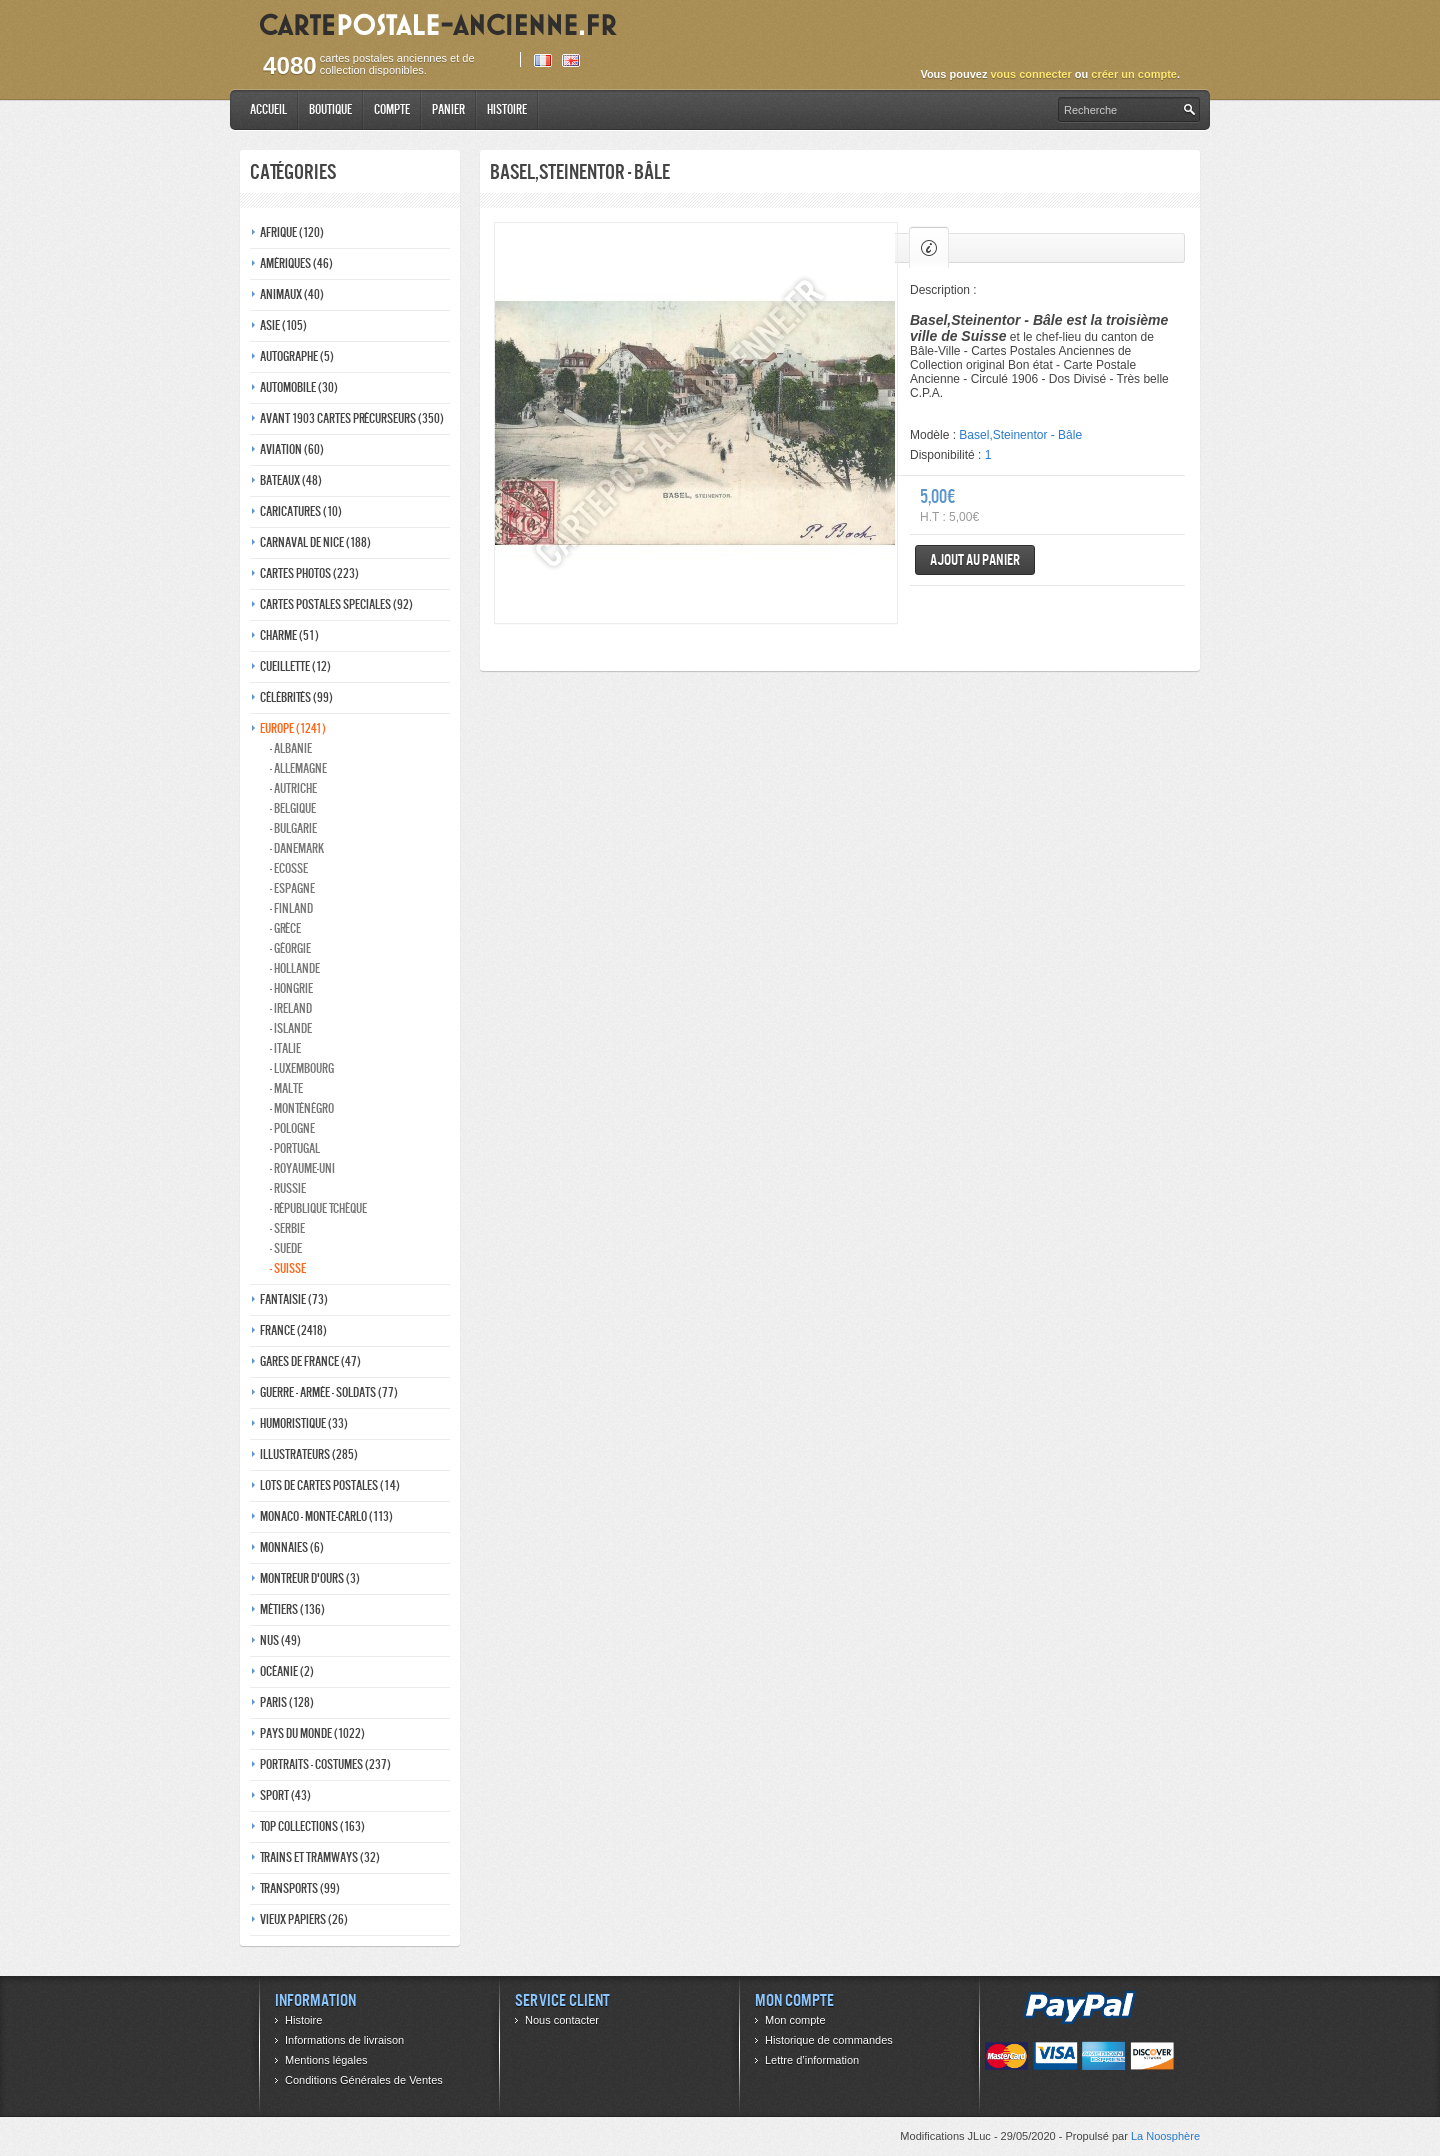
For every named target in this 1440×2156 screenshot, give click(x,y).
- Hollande (295, 968)
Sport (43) (285, 1795)
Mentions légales (326, 2060)
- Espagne (292, 888)
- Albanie (291, 748)
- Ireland (291, 1008)
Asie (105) (283, 325)
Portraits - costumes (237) (325, 1764)
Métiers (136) (292, 1609)
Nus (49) (280, 1640)
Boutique (330, 109)
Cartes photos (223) (309, 573)
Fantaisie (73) (294, 1299)
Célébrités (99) (296, 697)
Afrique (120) (292, 232)
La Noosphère (1165, 2136)
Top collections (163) (312, 1826)
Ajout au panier (975, 559)
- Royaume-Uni (302, 1168)
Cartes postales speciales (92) (336, 604)
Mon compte (795, 2020)
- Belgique (293, 808)
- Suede (286, 1248)
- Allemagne (298, 768)
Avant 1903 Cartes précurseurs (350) (352, 418)
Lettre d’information (812, 2060)
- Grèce (285, 928)
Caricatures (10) (301, 511)
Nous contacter (562, 2020)
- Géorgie (290, 948)
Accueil (268, 109)
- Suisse (288, 1268)
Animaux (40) (292, 294)
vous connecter (1030, 74)
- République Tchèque (318, 1208)
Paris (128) (287, 1702)
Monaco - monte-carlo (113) (326, 1516)
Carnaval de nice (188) (315, 542)
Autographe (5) (297, 356)
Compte (392, 109)
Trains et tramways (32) (320, 1857)
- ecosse (289, 868)
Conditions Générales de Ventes (364, 2080)
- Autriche (293, 788)
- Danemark (297, 848)
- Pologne (292, 1128)
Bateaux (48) (291, 480)
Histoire (507, 109)
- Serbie (287, 1228)
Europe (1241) (293, 728)
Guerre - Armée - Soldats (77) (329, 1392)
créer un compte (1134, 74)
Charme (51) (289, 635)
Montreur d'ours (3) (310, 1578)
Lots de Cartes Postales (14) (330, 1485)
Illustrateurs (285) (309, 1454)
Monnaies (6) (292, 1547)
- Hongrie (291, 988)
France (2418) (293, 1330)
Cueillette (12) (295, 666)
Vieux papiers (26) (304, 1919)
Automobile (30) (299, 387)
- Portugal (295, 1148)
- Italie (285, 1048)
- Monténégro (302, 1108)
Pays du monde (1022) (312, 1733)
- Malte (286, 1088)
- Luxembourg (302, 1068)
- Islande (291, 1028)
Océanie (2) (287, 1671)
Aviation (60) (292, 449)
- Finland (291, 908)
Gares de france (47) (310, 1361)
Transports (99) (300, 1888)
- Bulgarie (293, 828)
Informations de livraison (344, 2040)
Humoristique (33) (304, 1423)
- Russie (288, 1188)
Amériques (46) (296, 263)
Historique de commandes (829, 2040)
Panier (448, 109)
